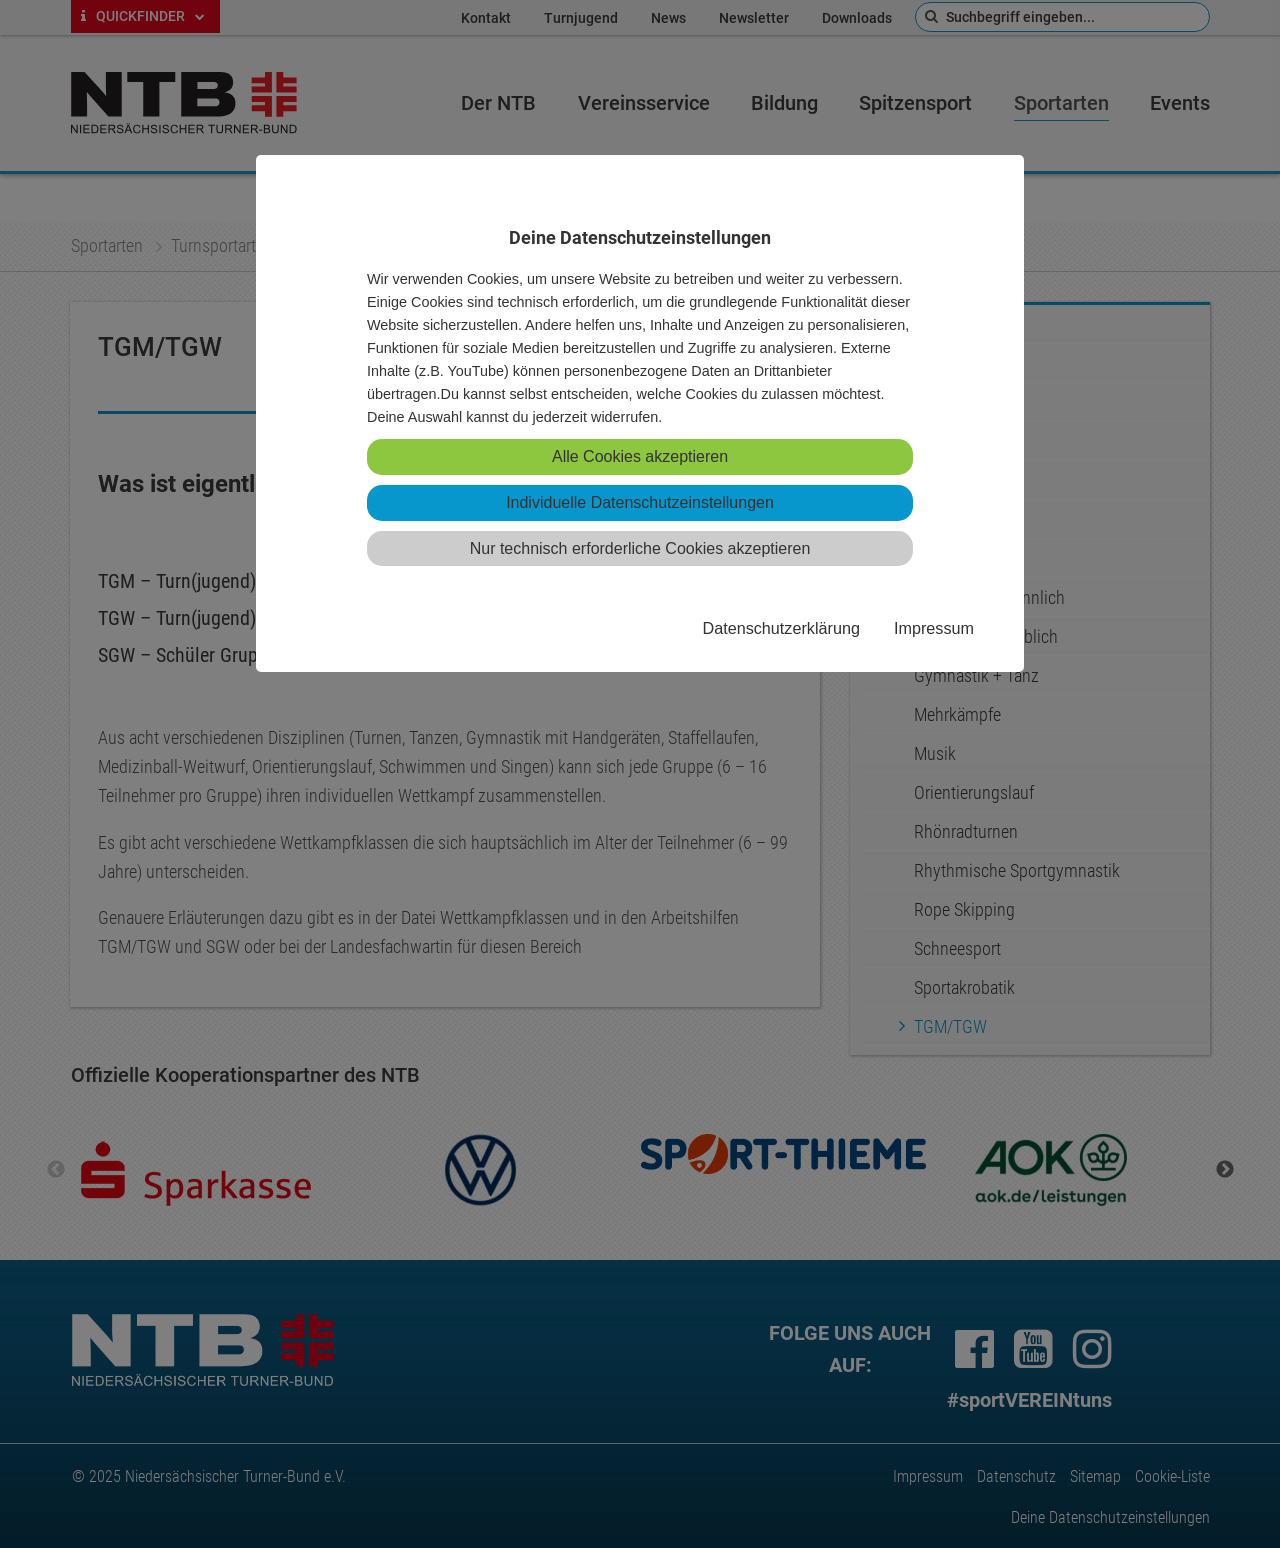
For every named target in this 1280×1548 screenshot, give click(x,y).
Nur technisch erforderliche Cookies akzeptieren (640, 548)
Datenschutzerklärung (780, 628)
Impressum (934, 628)
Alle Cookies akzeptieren (640, 456)
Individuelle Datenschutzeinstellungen (640, 502)
